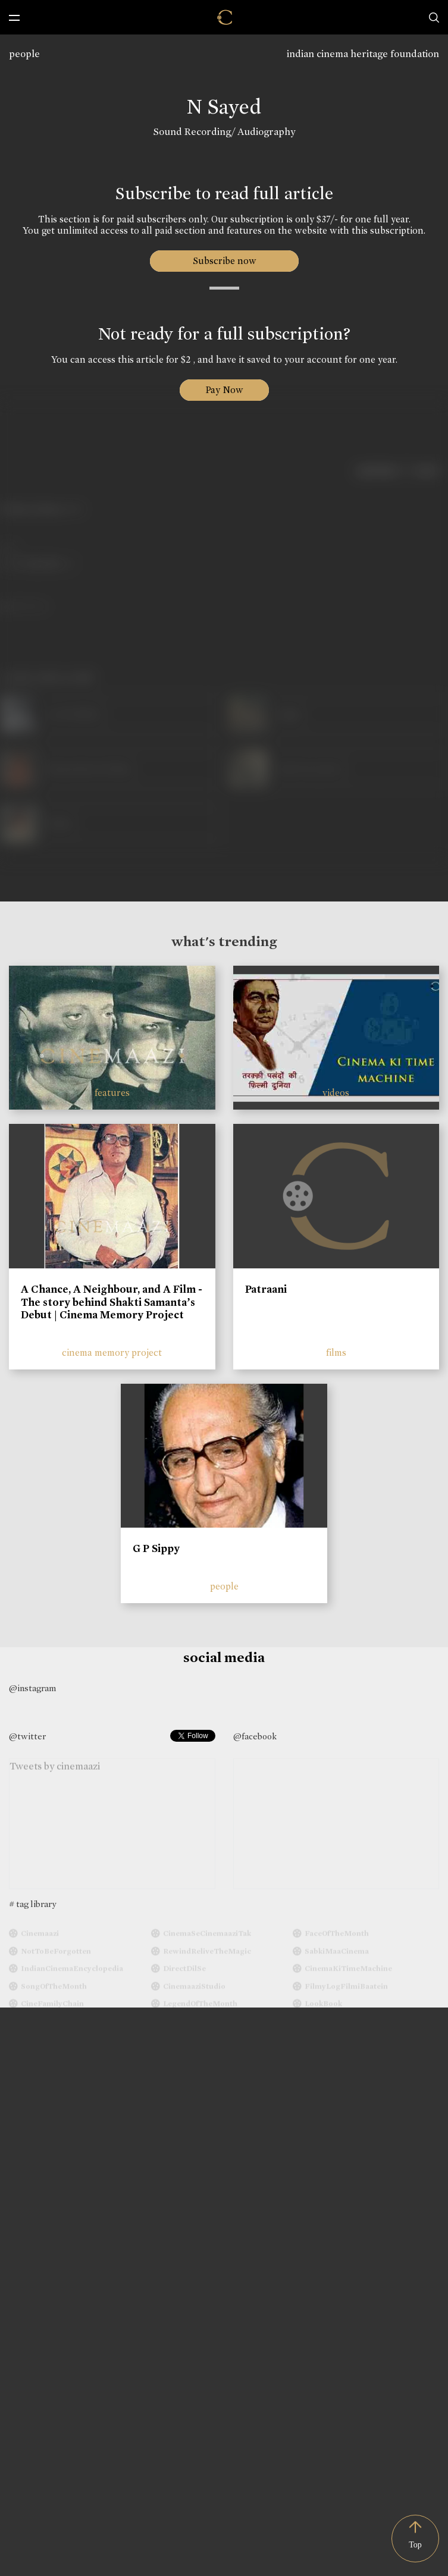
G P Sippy (156, 1548)
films (336, 1352)
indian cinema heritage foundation (363, 54)
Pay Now (224, 389)
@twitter (27, 1736)
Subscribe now (224, 260)
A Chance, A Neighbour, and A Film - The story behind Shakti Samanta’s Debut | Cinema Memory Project (111, 1302)
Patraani (266, 1289)
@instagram (32, 1688)
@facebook (255, 1736)
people (24, 54)
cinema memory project (112, 1352)
